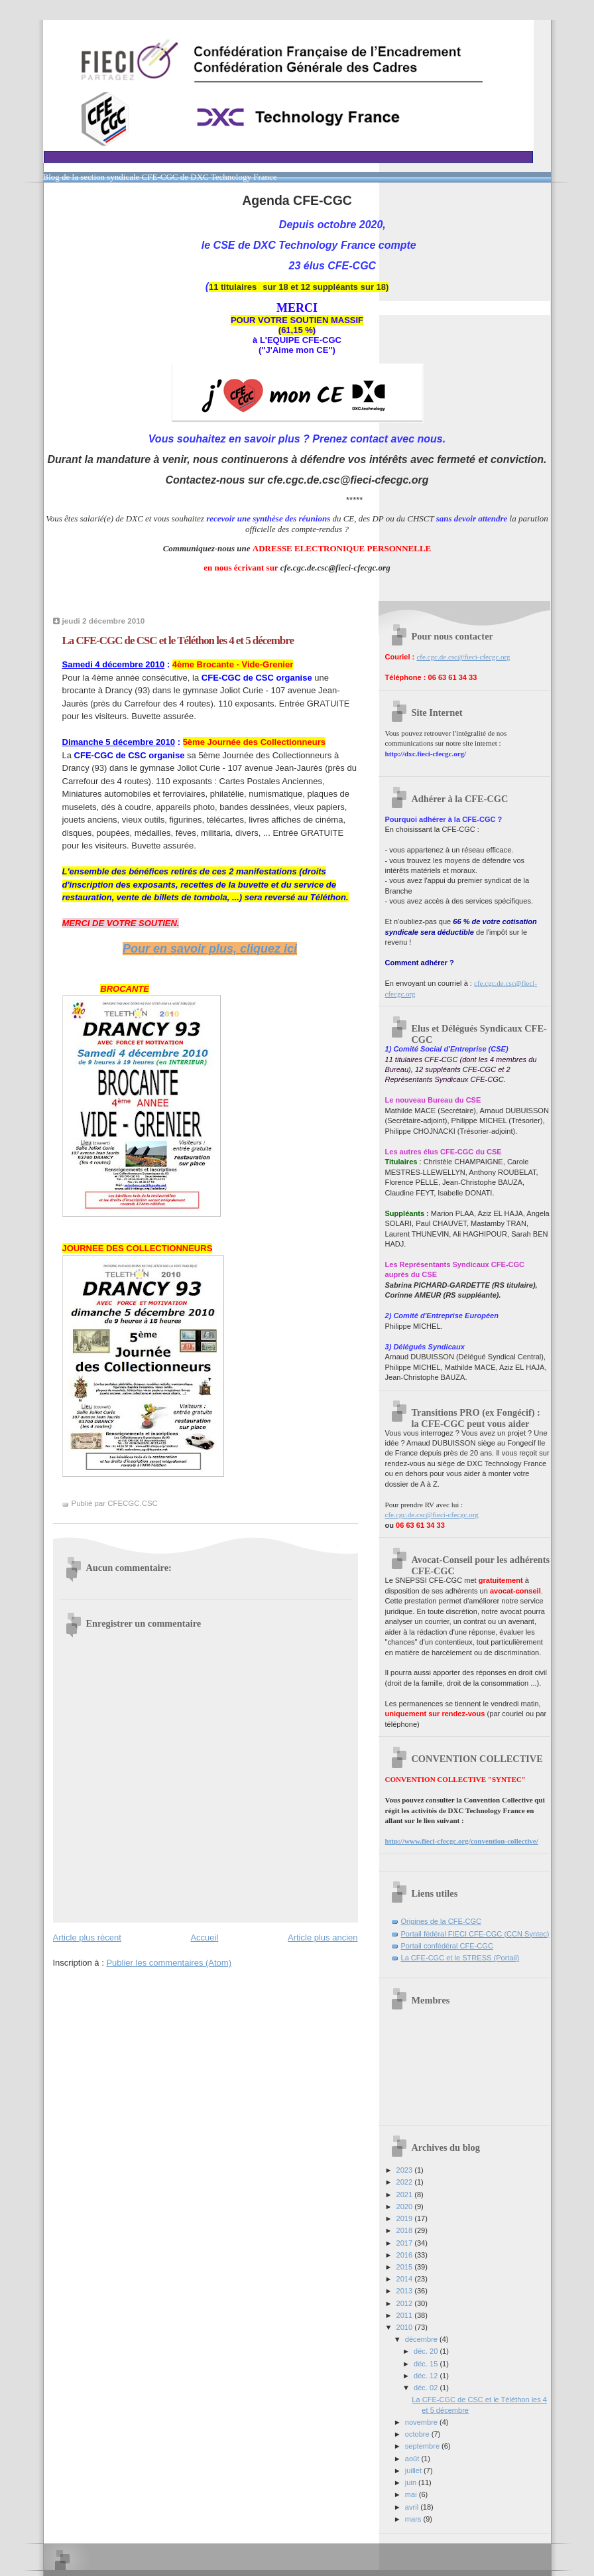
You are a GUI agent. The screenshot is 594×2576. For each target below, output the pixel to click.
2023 (405, 2170)
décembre (422, 2339)
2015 (405, 2267)
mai (412, 2494)
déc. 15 (427, 2364)
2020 (405, 2206)
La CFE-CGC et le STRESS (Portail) (460, 1958)
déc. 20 (427, 2351)
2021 (405, 2195)
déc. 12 (427, 2376)
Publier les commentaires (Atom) (168, 1963)
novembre (422, 2422)
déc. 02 (427, 2388)
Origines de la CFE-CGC (441, 1921)
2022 (405, 2182)
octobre (418, 2434)
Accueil (204, 1937)
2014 (405, 2279)
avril (412, 2507)
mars (414, 2519)
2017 (405, 2243)
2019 (405, 2218)
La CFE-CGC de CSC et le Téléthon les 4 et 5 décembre (178, 640)
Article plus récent (87, 1937)
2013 (405, 2291)
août (413, 2459)
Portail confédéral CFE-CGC (447, 1946)
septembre (423, 2446)
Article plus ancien (323, 1937)
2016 (405, 2255)
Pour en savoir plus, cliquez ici (210, 948)
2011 (405, 2315)
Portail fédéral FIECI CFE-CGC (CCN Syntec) (475, 1934)
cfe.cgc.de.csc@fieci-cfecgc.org (463, 657)
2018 (405, 2230)
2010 (405, 2327)
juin (411, 2482)
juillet (414, 2470)
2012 (405, 2303)
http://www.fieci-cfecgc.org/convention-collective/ (461, 1841)
